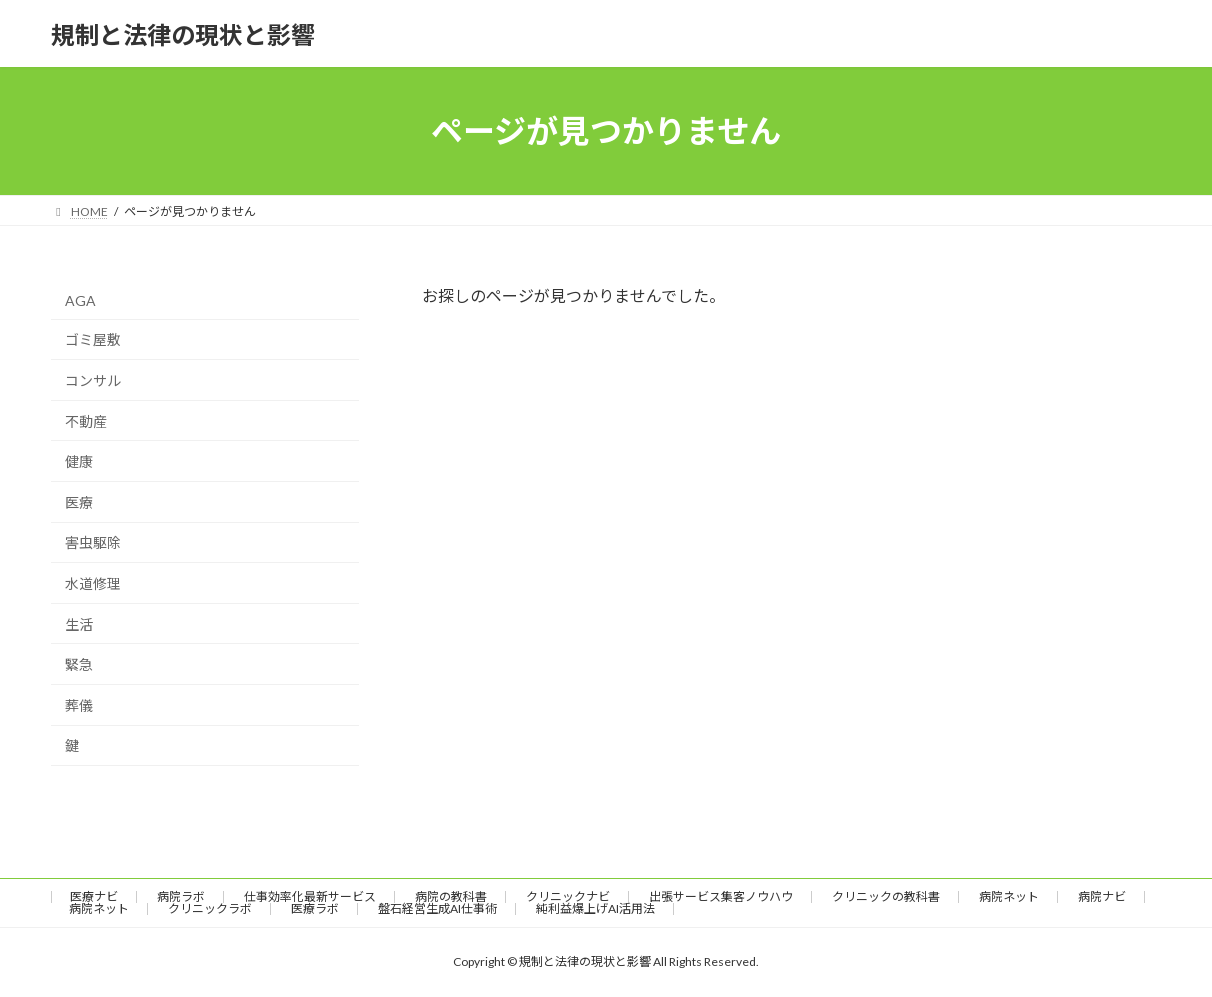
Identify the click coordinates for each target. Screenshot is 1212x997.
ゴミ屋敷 (93, 340)
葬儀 (79, 705)
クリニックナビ (568, 896)
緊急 (79, 664)
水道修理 (93, 583)
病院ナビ (1102, 896)
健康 (79, 461)
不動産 (86, 421)
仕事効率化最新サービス (310, 896)
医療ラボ (315, 908)
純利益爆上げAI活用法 (595, 908)
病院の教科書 (451, 896)
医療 (79, 502)
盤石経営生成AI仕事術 (437, 908)
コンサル (93, 380)
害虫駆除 (93, 543)
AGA (80, 300)
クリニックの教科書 (886, 896)
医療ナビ (94, 896)
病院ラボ (181, 896)
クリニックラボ (210, 908)
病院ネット (1009, 896)
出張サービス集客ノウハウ (721, 896)
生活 (79, 624)
